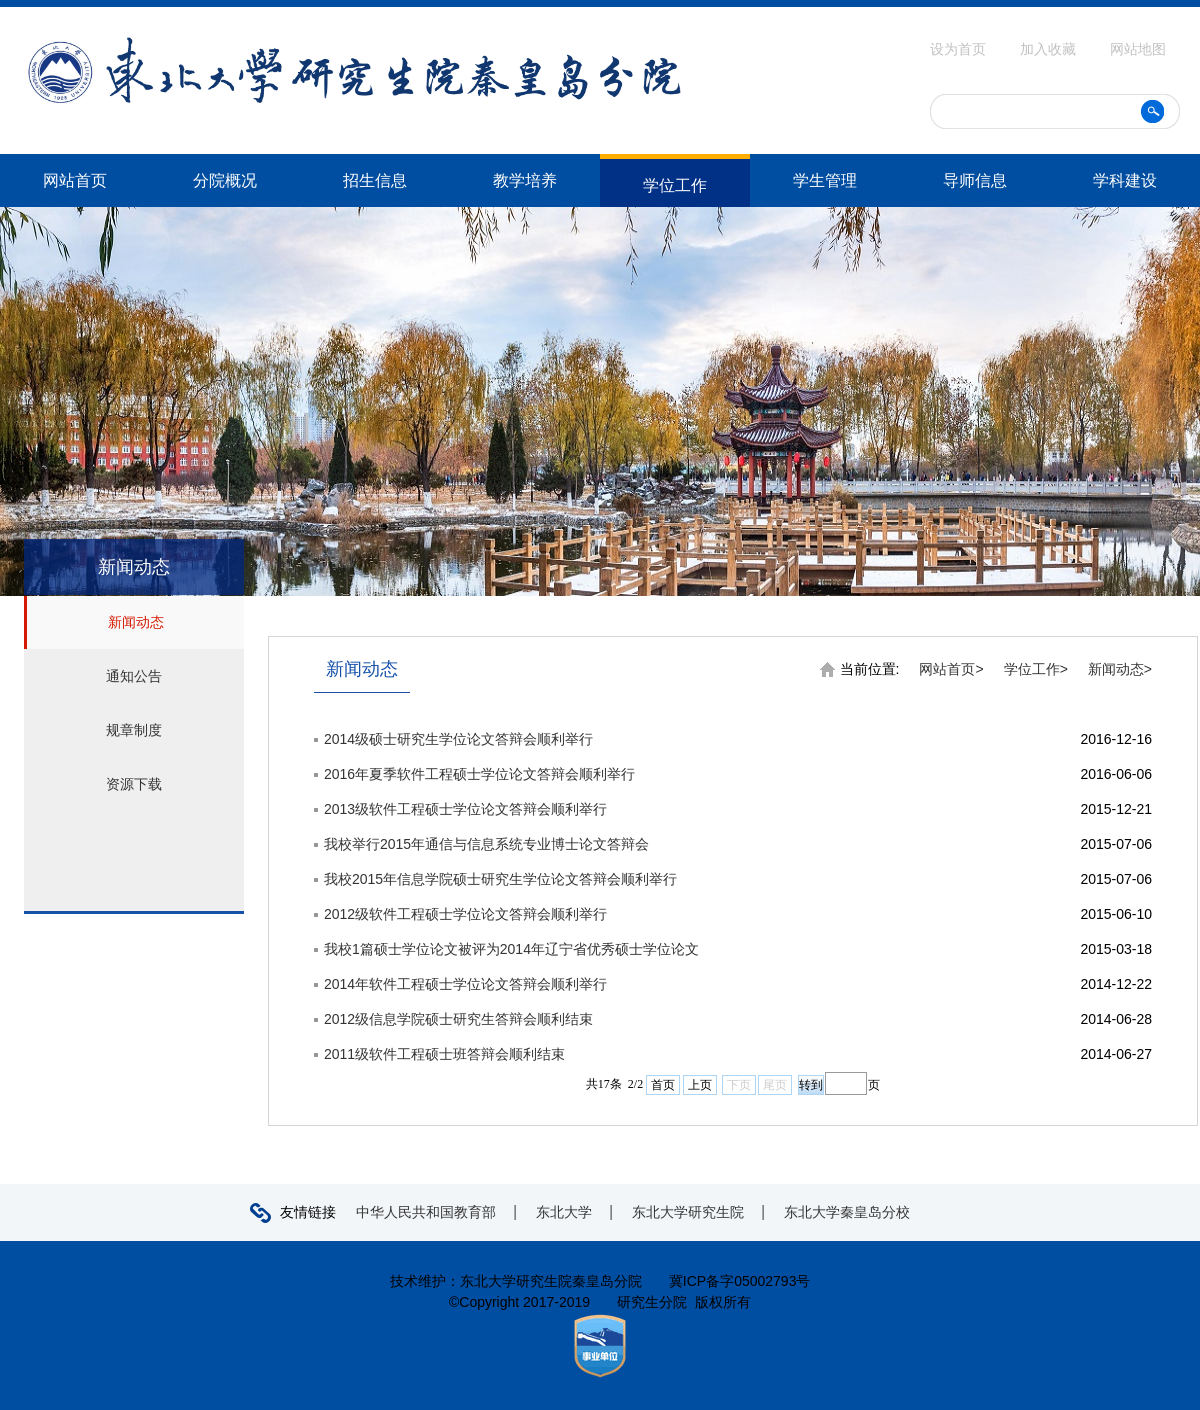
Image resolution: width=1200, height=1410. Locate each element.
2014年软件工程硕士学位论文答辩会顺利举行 (465, 984)
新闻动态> (1120, 669)
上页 (700, 1085)
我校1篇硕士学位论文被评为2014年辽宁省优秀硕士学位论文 (511, 949)
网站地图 (1138, 49)
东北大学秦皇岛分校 (847, 1212)
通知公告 (134, 676)
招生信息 (375, 180)
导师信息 (975, 180)
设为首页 (960, 49)
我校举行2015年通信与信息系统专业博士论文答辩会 (486, 844)
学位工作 (675, 185)
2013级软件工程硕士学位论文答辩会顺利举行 (465, 809)
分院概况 (225, 180)
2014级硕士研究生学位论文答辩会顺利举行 (458, 739)
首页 (663, 1085)
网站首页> (951, 669)
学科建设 (1125, 180)
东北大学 (564, 1212)
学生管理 (825, 180)
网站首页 (75, 180)
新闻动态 (136, 622)
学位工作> (1036, 669)
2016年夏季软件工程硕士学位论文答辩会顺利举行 (479, 774)
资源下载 (134, 784)
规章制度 (134, 730)
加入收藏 (1050, 49)
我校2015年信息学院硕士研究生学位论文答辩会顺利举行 (500, 879)
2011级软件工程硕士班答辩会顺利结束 (444, 1054)
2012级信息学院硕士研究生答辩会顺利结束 (458, 1019)
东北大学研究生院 (688, 1212)
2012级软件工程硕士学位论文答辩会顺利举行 (465, 914)
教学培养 (525, 180)
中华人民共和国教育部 (426, 1212)
